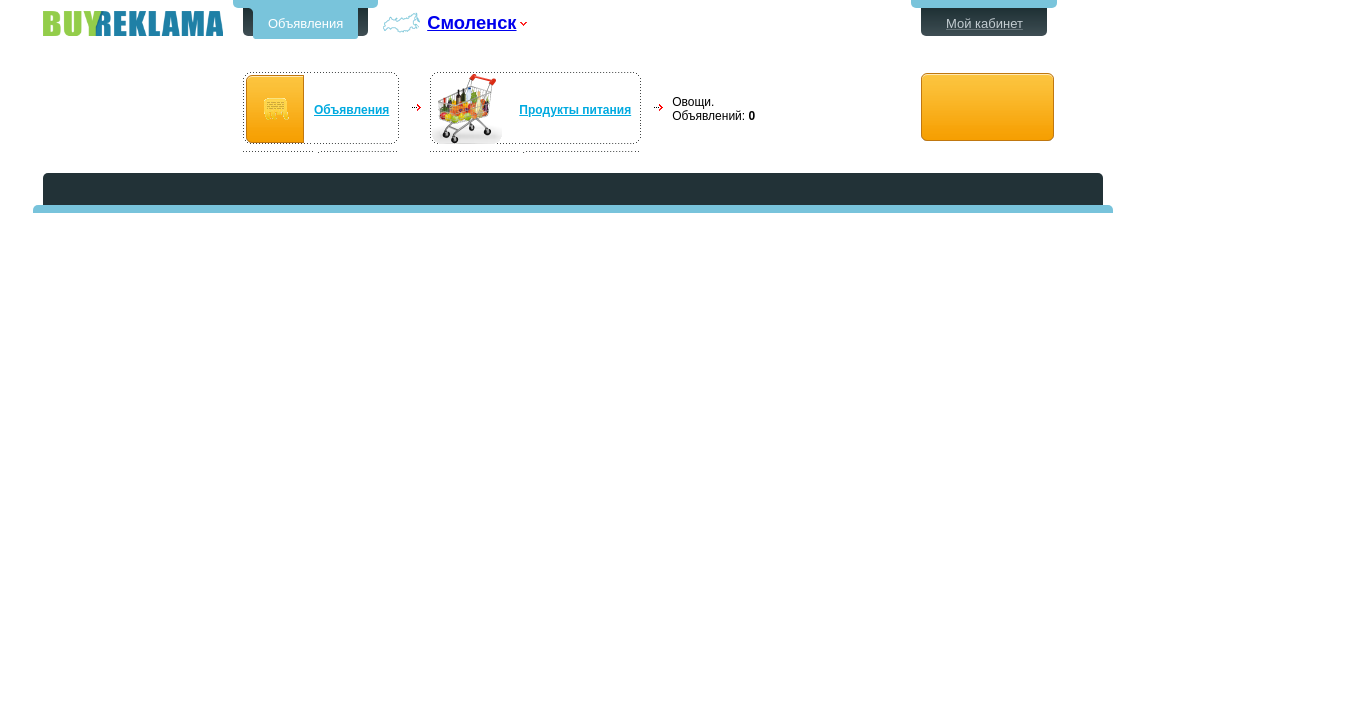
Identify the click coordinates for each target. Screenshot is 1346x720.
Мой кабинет (984, 23)
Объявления (305, 23)
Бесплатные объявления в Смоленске (133, 23)
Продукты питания (575, 110)
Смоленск (471, 22)
